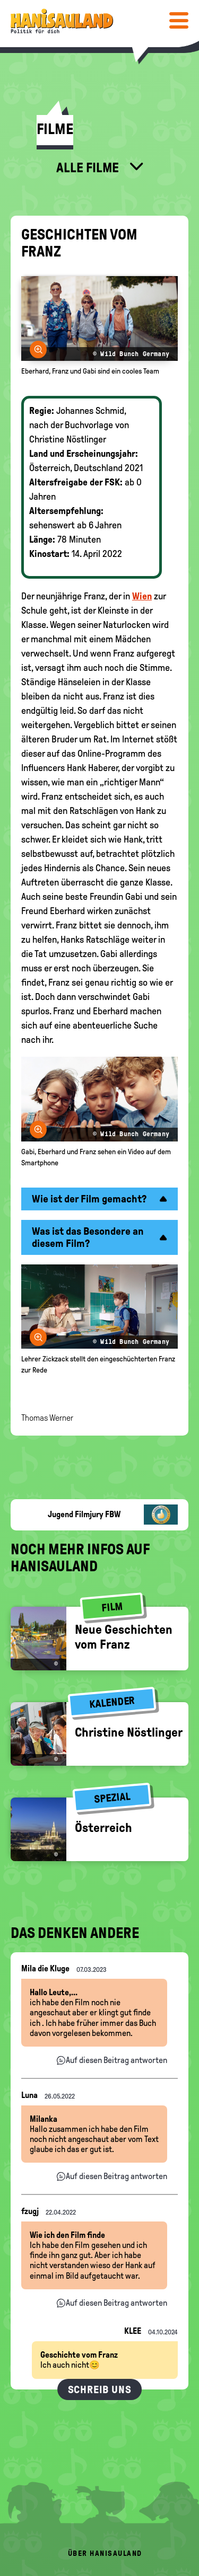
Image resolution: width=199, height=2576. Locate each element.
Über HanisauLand (105, 2553)
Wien (142, 596)
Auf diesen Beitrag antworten (116, 2060)
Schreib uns (100, 2389)
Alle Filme (89, 167)
